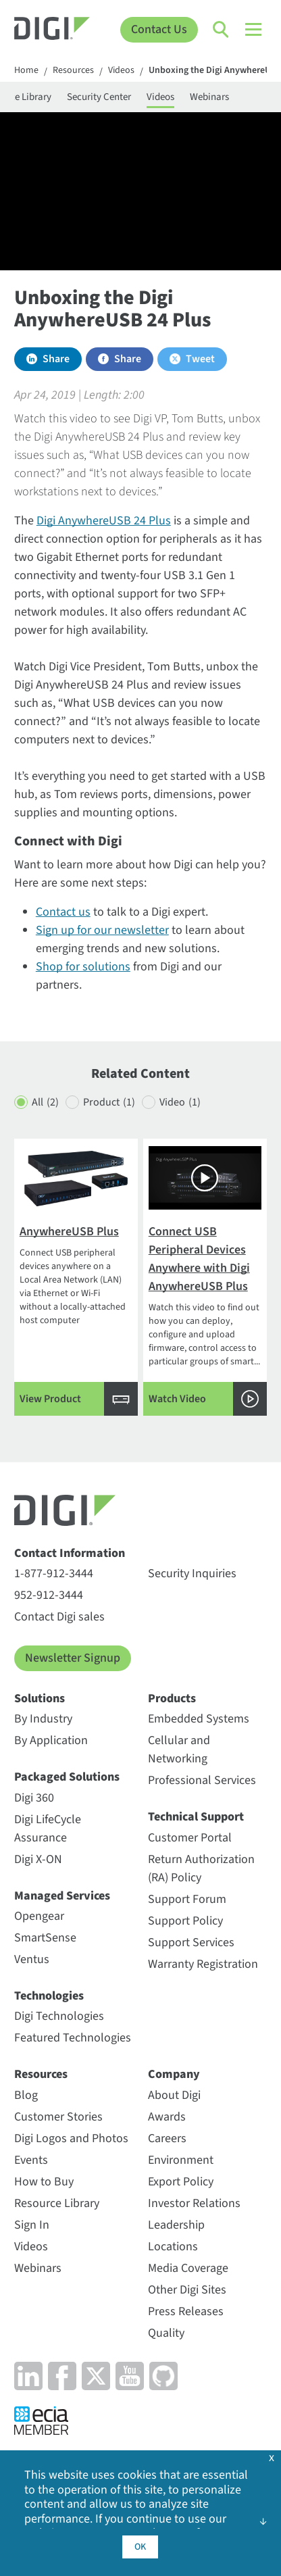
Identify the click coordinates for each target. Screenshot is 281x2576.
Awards (167, 2116)
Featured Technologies (72, 2037)
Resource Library (56, 2203)
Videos (121, 71)
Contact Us (159, 29)
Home (26, 71)
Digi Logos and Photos (71, 2138)
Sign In (31, 2224)
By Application (51, 1740)
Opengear (39, 1916)
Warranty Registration (203, 1964)
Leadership (176, 2224)
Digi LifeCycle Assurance (47, 1828)
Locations (173, 2246)
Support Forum (187, 1899)
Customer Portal (190, 1837)
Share (56, 358)
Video (180, 1102)
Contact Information (69, 1553)
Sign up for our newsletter (102, 930)
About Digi (174, 2095)
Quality (166, 2333)
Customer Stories (58, 2116)
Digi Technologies (59, 2016)
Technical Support (196, 1817)
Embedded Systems (198, 1718)
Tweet (200, 358)
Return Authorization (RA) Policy (201, 1868)
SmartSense (45, 1937)
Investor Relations (194, 2203)
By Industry (43, 1718)
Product (109, 1102)
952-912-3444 (48, 1595)
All (45, 1102)
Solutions (39, 1698)
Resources (73, 71)
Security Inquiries (192, 1573)
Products (172, 1698)
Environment (180, 2160)
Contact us (63, 911)
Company (174, 2074)
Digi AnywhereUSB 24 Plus (103, 520)
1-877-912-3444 (53, 1573)
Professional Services (202, 1780)
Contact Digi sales (59, 1616)
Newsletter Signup (72, 1658)
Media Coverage (188, 2268)
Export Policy (180, 2181)
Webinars (209, 97)
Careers (167, 2138)
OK (140, 2547)
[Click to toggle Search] (221, 29)
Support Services (191, 1942)
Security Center (99, 97)
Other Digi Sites (187, 2289)
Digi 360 (34, 1797)
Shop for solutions (83, 966)
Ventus (31, 1959)
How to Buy (44, 2181)
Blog (26, 2095)
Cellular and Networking (179, 1749)
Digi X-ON (38, 1859)
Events (31, 2160)
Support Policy (185, 1920)
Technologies (49, 1996)
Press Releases (186, 2311)
